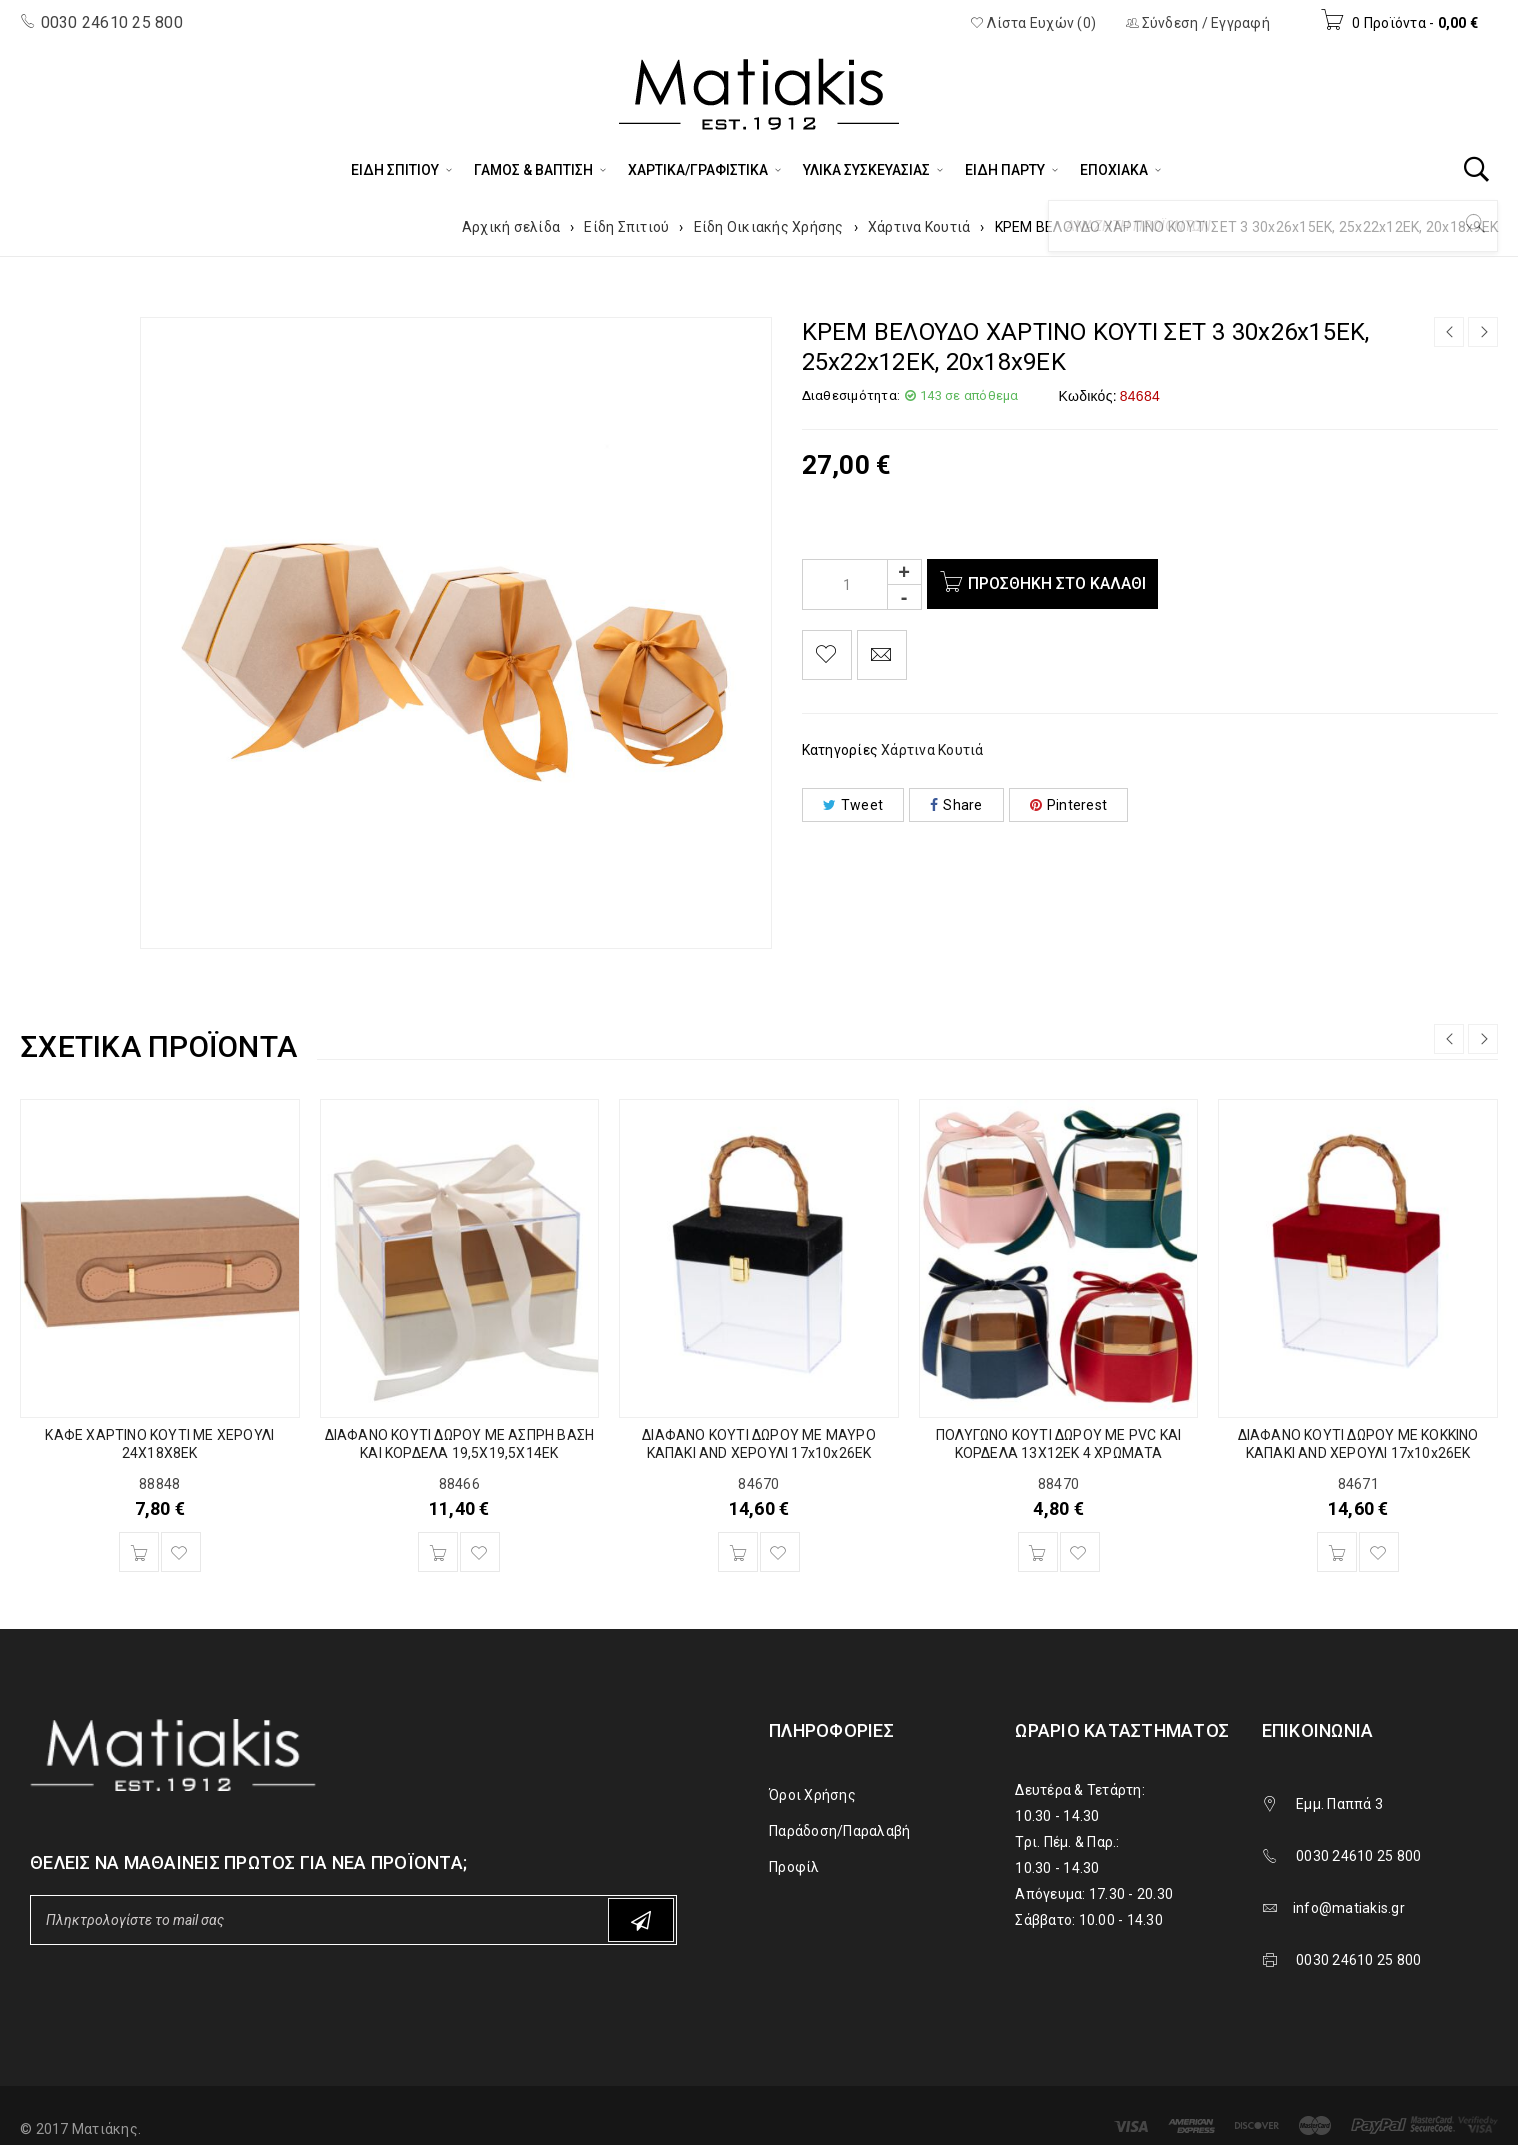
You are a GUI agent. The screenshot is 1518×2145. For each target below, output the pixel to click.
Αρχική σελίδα (511, 227)
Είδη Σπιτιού (626, 227)
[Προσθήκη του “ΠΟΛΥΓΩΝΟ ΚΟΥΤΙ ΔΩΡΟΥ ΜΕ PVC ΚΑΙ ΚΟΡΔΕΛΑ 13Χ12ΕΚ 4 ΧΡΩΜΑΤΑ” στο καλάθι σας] (1038, 1552)
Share (956, 805)
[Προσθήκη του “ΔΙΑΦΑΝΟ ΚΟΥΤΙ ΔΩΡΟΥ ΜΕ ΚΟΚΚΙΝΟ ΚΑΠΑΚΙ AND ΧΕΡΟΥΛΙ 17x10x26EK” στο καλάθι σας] (1337, 1552)
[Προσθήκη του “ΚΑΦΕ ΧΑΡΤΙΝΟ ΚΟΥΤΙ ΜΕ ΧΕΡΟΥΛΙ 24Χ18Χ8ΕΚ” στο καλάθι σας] (139, 1552)
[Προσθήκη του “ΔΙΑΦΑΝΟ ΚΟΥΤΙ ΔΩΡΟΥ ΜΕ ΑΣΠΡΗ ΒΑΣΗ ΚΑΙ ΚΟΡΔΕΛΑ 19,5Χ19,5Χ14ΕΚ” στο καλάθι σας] (438, 1552)
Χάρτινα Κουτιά (919, 227)
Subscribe (641, 1920)
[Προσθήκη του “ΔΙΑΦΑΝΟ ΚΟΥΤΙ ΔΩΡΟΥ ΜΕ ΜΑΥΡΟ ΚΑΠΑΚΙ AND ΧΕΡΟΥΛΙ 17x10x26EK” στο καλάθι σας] (738, 1552)
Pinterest (1069, 805)
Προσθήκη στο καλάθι (1060, 583)
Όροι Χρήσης (812, 1795)
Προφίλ (794, 1867)
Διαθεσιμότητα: (851, 395)
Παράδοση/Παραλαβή (839, 1831)
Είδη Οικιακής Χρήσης (769, 227)
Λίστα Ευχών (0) (1033, 23)
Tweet (853, 805)
